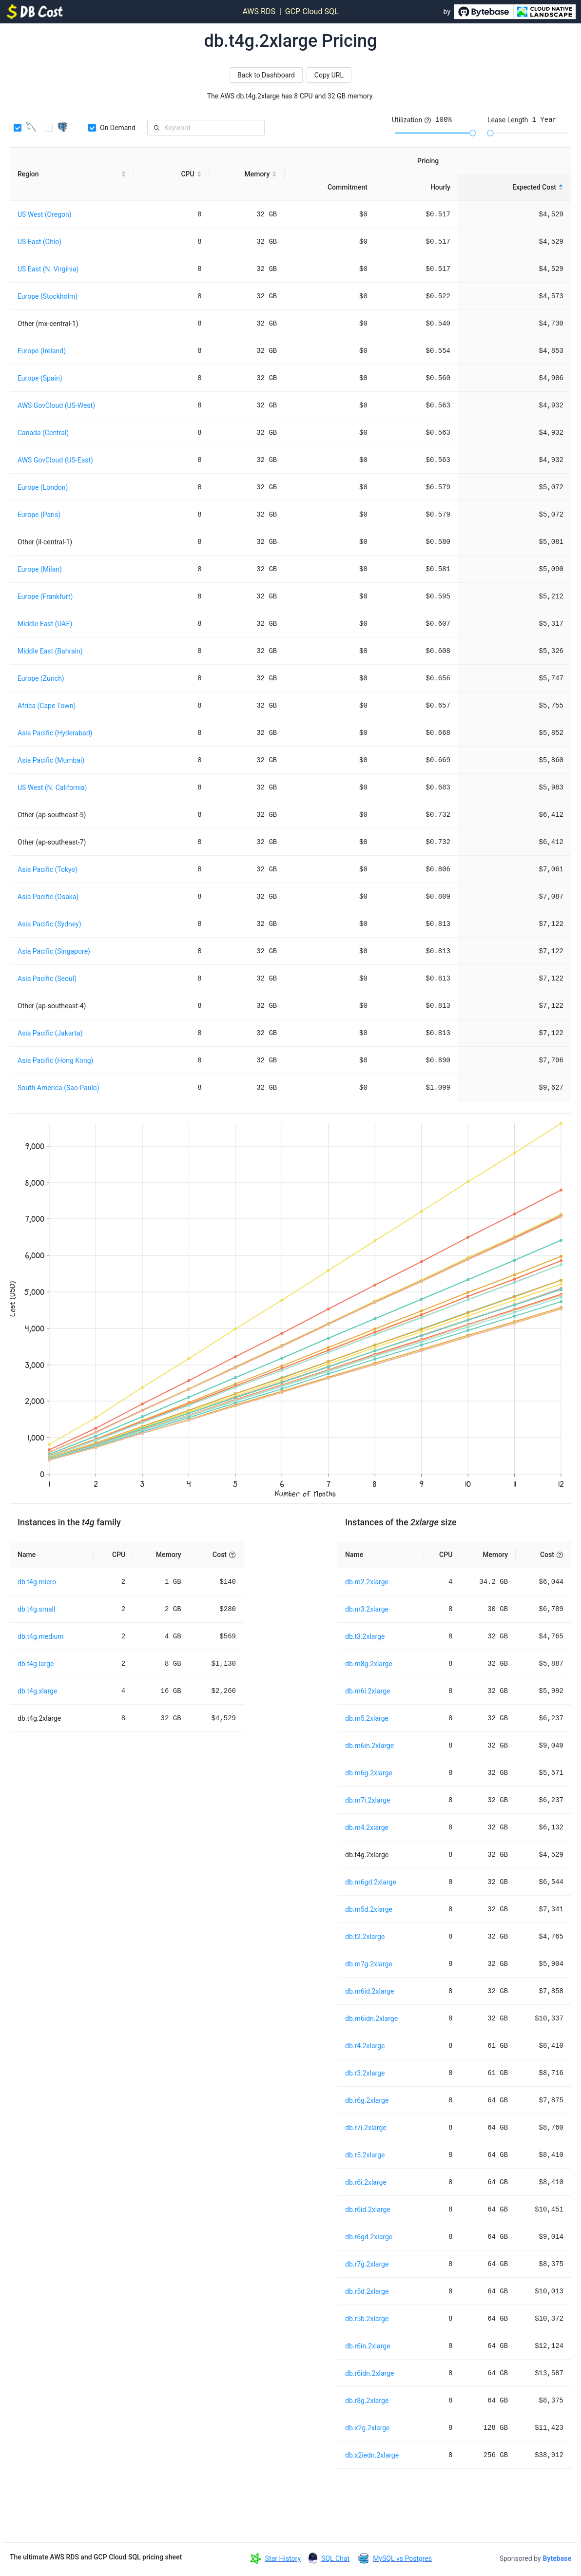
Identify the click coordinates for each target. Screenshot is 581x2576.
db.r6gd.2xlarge (368, 2237)
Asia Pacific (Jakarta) (50, 1033)
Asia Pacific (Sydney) (49, 924)
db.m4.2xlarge (366, 1827)
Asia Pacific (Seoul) (47, 978)
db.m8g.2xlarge (368, 1664)
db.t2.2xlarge (365, 1937)
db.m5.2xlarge (366, 1718)
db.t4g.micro (37, 1582)
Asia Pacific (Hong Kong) (55, 1060)
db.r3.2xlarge (365, 2073)
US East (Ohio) (39, 242)
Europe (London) (43, 487)
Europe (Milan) (40, 569)
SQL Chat (335, 2558)
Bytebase (557, 2558)
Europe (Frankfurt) (45, 596)
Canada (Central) (43, 433)
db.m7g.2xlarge (368, 1964)
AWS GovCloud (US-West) (56, 405)
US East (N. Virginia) (48, 269)
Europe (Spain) (40, 378)
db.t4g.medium (40, 1636)
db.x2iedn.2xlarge (372, 2455)
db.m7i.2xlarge (367, 1800)
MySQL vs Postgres (402, 2558)
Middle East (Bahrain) (50, 651)
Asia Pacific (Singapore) (54, 951)
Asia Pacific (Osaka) (48, 897)
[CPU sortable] (172, 174)
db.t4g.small (36, 1609)
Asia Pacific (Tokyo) (47, 869)
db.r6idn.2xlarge (369, 2373)
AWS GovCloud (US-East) (55, 460)
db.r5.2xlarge (365, 2155)
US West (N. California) (52, 787)
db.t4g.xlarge (37, 1691)
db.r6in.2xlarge (367, 2346)
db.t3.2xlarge (365, 1636)
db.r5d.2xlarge (366, 2291)
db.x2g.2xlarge (367, 2428)
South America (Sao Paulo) (58, 1088)
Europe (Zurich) (41, 678)
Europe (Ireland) (42, 351)
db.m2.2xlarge (366, 1582)
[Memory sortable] (247, 174)
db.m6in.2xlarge (369, 1745)
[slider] (472, 133)
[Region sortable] (72, 174)
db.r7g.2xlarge (366, 2264)
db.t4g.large (36, 1664)
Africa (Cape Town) (47, 706)
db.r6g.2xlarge (366, 2100)
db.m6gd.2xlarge (370, 1882)
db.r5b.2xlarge (366, 2319)
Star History (283, 2558)
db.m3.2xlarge (366, 1609)
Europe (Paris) (39, 515)
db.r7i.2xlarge (366, 2128)
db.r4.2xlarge (365, 2046)
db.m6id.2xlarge (369, 1991)
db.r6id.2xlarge (367, 2209)
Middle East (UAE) (45, 624)
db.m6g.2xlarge (368, 1773)
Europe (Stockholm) (47, 296)
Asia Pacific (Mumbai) (51, 760)
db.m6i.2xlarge (367, 1691)
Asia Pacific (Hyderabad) (55, 733)
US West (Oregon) (45, 214)
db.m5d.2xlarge (368, 1909)
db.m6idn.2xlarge (371, 2018)
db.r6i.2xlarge (366, 2182)
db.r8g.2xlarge (366, 2400)
